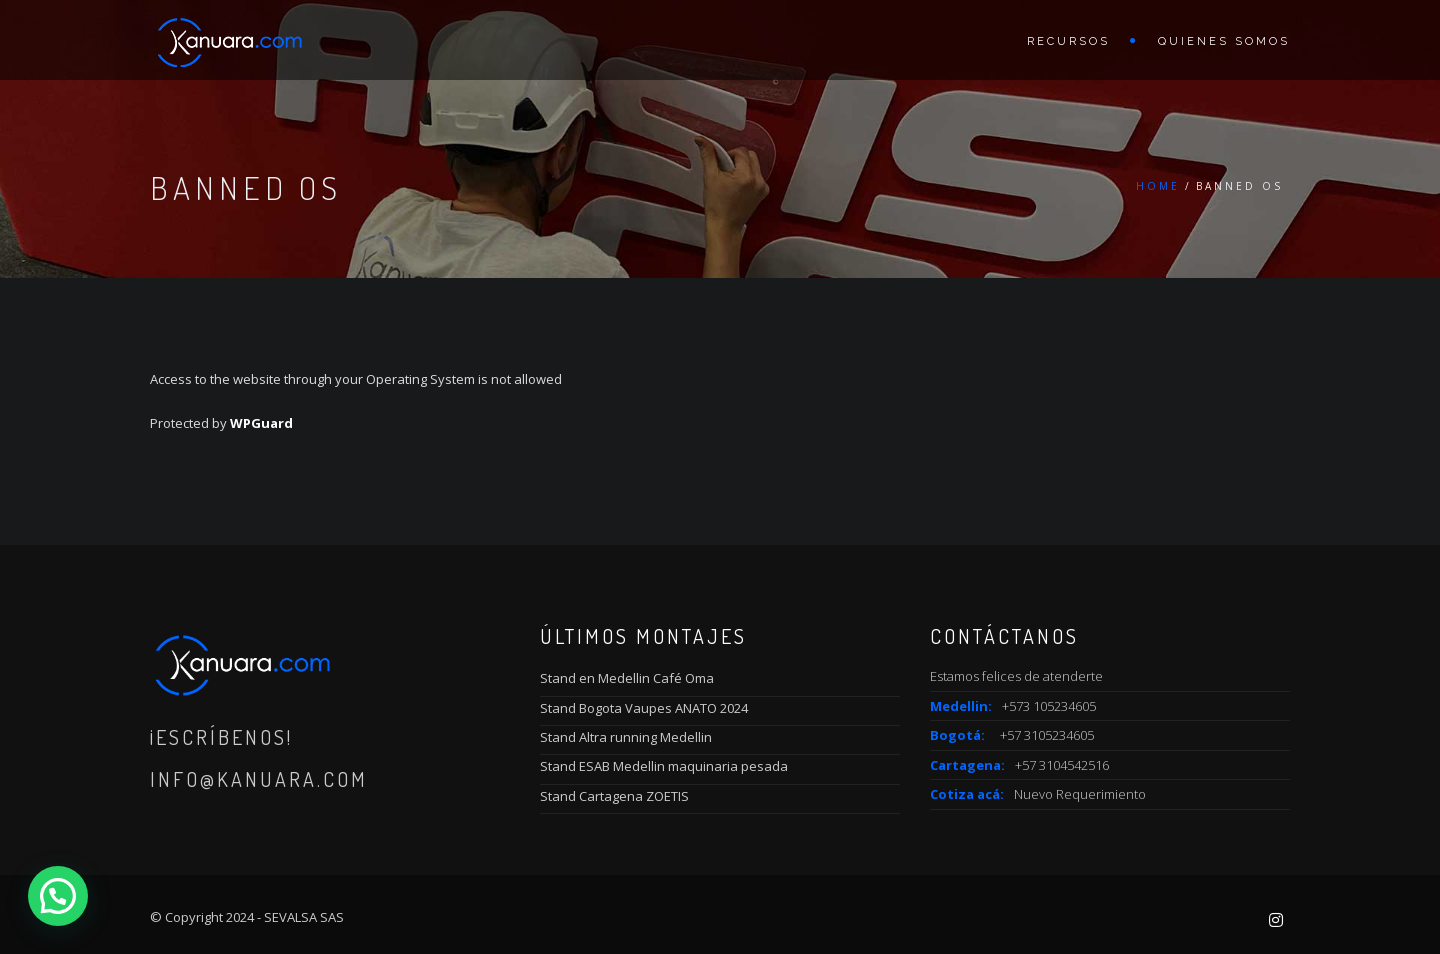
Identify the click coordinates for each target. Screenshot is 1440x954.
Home (1158, 186)
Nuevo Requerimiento (1080, 794)
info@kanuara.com (259, 779)
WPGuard (261, 423)
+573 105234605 (1049, 706)
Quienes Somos (1224, 41)
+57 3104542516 (1062, 765)
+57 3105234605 (1047, 735)
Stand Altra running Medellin (626, 737)
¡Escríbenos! (221, 737)
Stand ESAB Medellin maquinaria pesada (664, 766)
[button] (58, 896)
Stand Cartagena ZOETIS (614, 796)
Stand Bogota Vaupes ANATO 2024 (644, 708)
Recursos (1068, 41)
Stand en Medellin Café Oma (627, 678)
